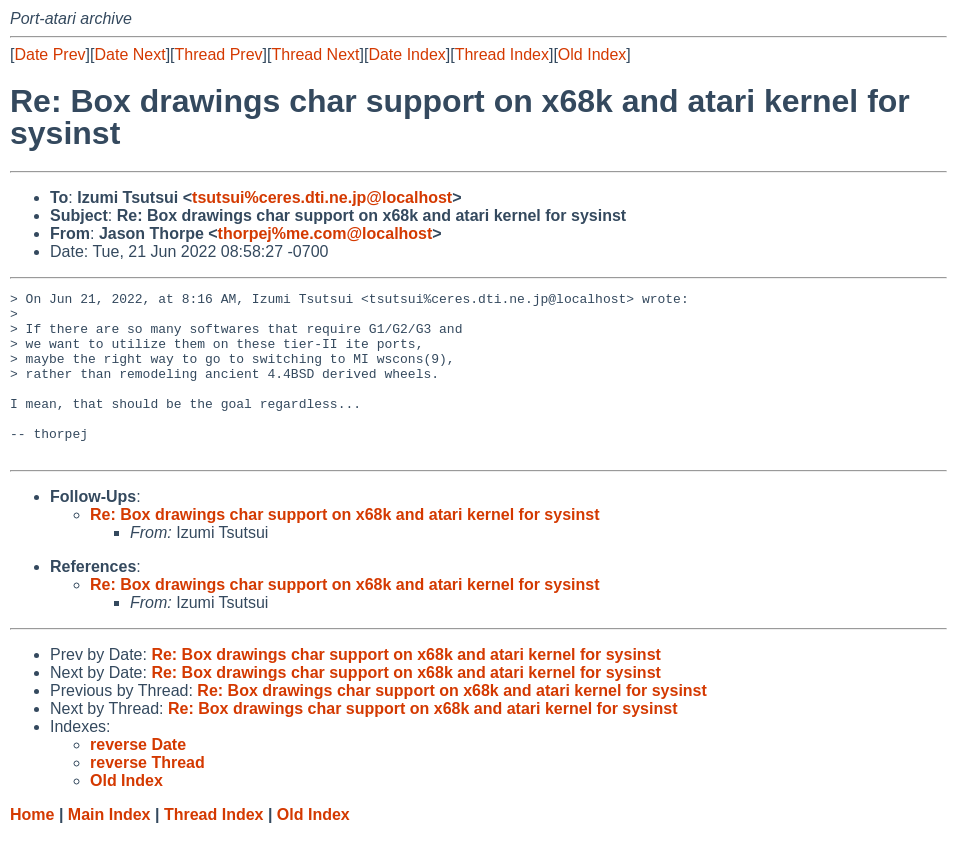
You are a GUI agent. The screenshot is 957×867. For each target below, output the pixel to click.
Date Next (129, 54)
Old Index (592, 54)
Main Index (109, 847)
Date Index (406, 54)
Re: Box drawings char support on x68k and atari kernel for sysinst (344, 547)
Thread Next (315, 54)
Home (32, 847)
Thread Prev (219, 54)
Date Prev (49, 54)
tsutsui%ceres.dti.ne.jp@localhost (322, 197)
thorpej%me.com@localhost (325, 233)
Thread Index (502, 54)
